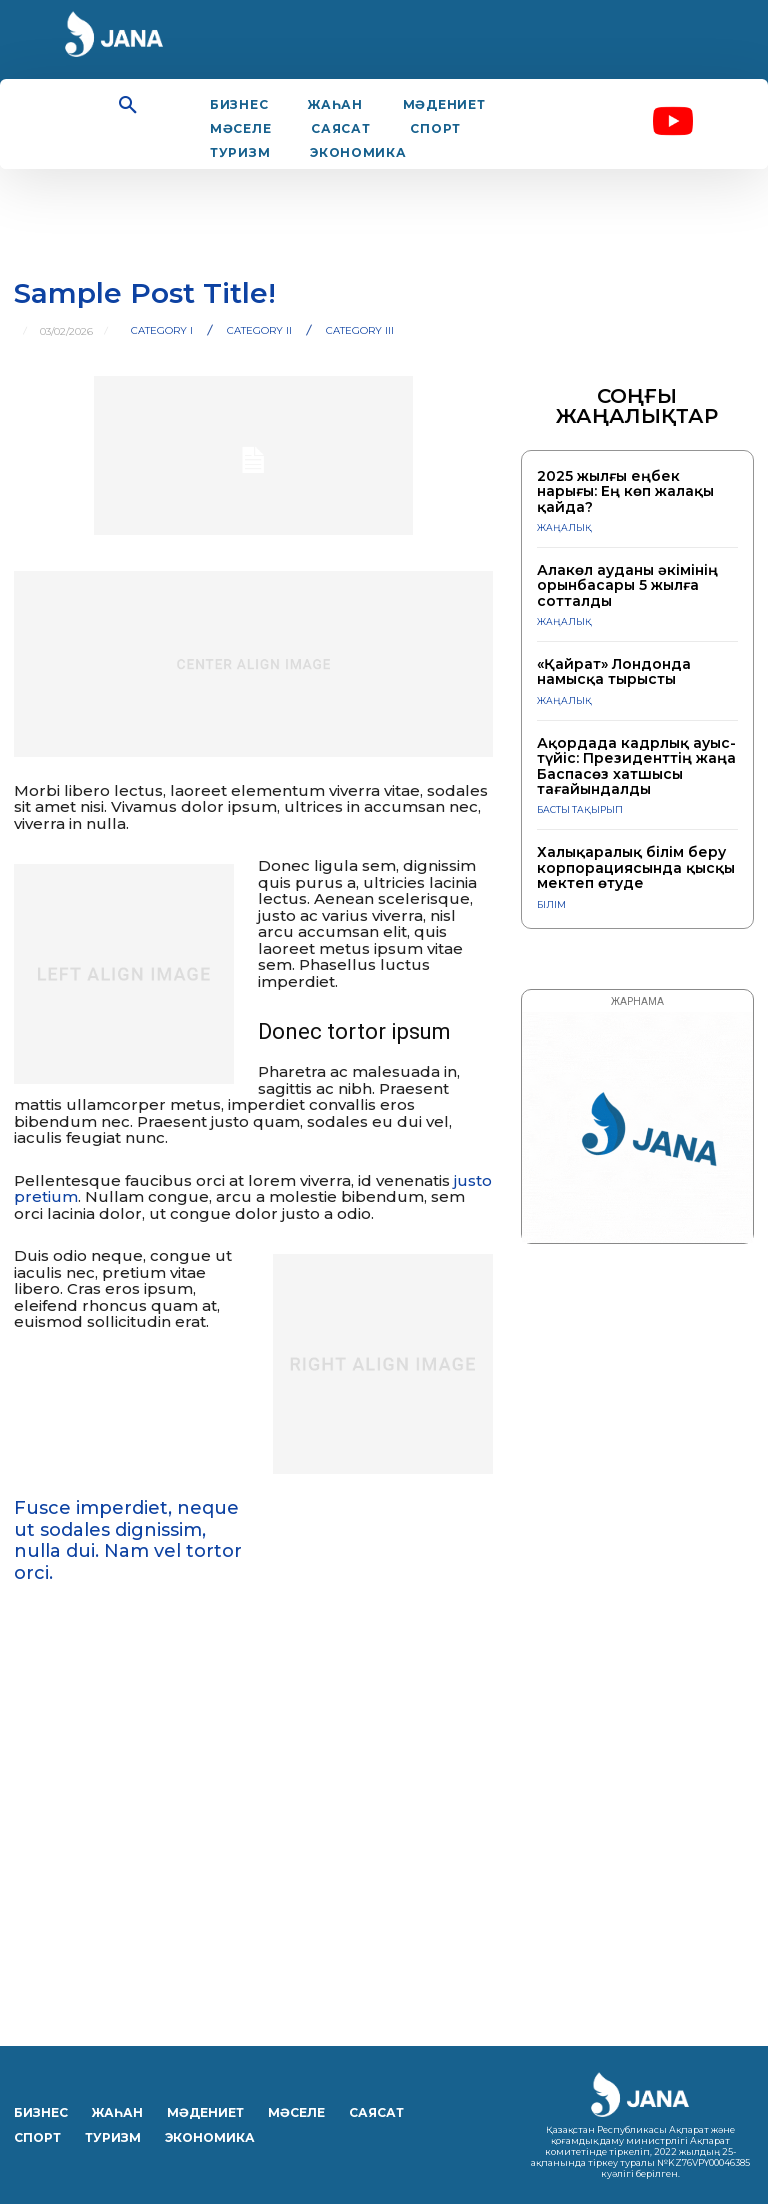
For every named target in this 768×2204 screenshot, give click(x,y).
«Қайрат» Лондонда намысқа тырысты (614, 671)
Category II (259, 331)
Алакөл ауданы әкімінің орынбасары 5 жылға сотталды (627, 585)
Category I (162, 331)
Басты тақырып (580, 809)
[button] (128, 106)
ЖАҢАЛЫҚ (564, 527)
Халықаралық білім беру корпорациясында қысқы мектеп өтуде (636, 867)
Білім (551, 904)
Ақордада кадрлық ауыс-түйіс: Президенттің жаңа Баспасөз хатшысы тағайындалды (636, 766)
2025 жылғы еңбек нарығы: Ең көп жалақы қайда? (625, 491)
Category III (360, 331)
